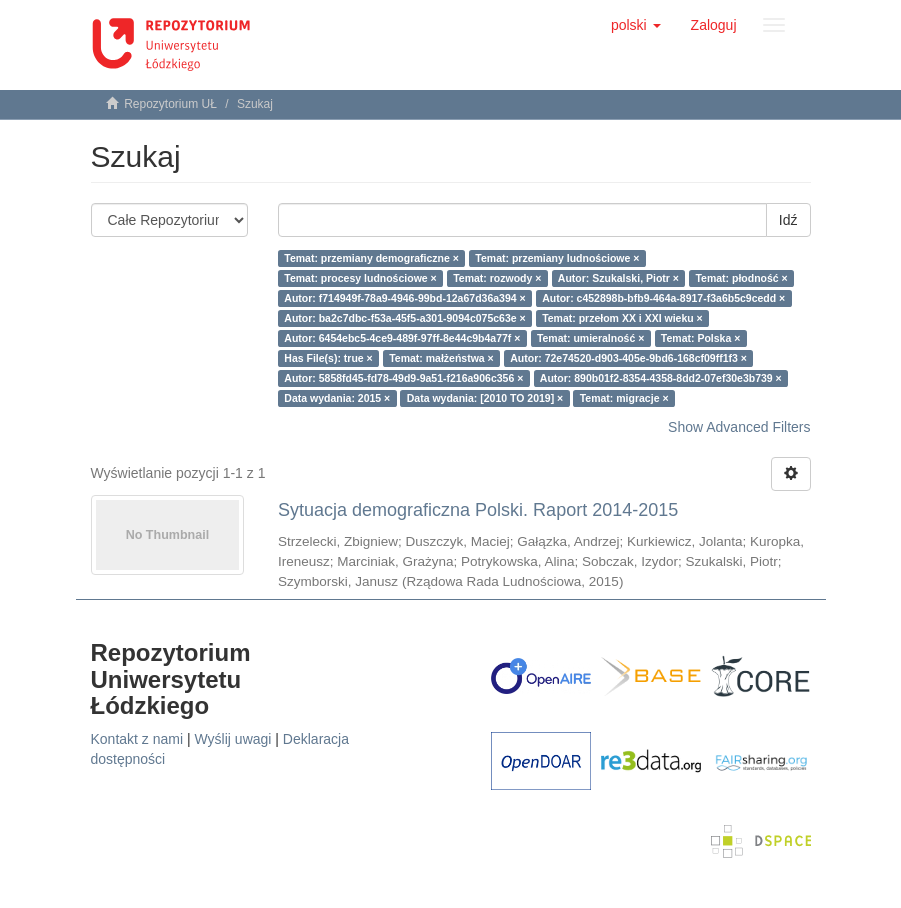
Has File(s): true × (328, 358)
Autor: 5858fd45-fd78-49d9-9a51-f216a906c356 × (403, 378)
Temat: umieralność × (590, 338)
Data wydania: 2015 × (337, 398)
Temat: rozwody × (497, 278)
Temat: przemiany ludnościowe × (557, 258)
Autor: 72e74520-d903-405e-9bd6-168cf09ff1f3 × (628, 358)
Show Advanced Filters (739, 427)
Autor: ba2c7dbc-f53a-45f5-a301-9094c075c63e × (404, 318)
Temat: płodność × (741, 278)
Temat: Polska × (700, 338)
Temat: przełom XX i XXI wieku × (622, 318)
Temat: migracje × (624, 398)
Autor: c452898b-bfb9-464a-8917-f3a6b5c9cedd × (663, 298)
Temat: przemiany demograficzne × (371, 258)
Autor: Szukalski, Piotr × (618, 278)
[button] (636, 25)
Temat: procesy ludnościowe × (360, 278)
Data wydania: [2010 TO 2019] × (485, 398)
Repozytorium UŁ (170, 104)
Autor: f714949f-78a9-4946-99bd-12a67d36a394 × (404, 298)
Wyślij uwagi (233, 739)
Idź (788, 220)
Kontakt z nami (137, 739)
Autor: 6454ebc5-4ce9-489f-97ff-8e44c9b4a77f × (402, 338)
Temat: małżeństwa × (441, 358)
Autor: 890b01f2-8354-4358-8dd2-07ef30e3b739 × (661, 378)
